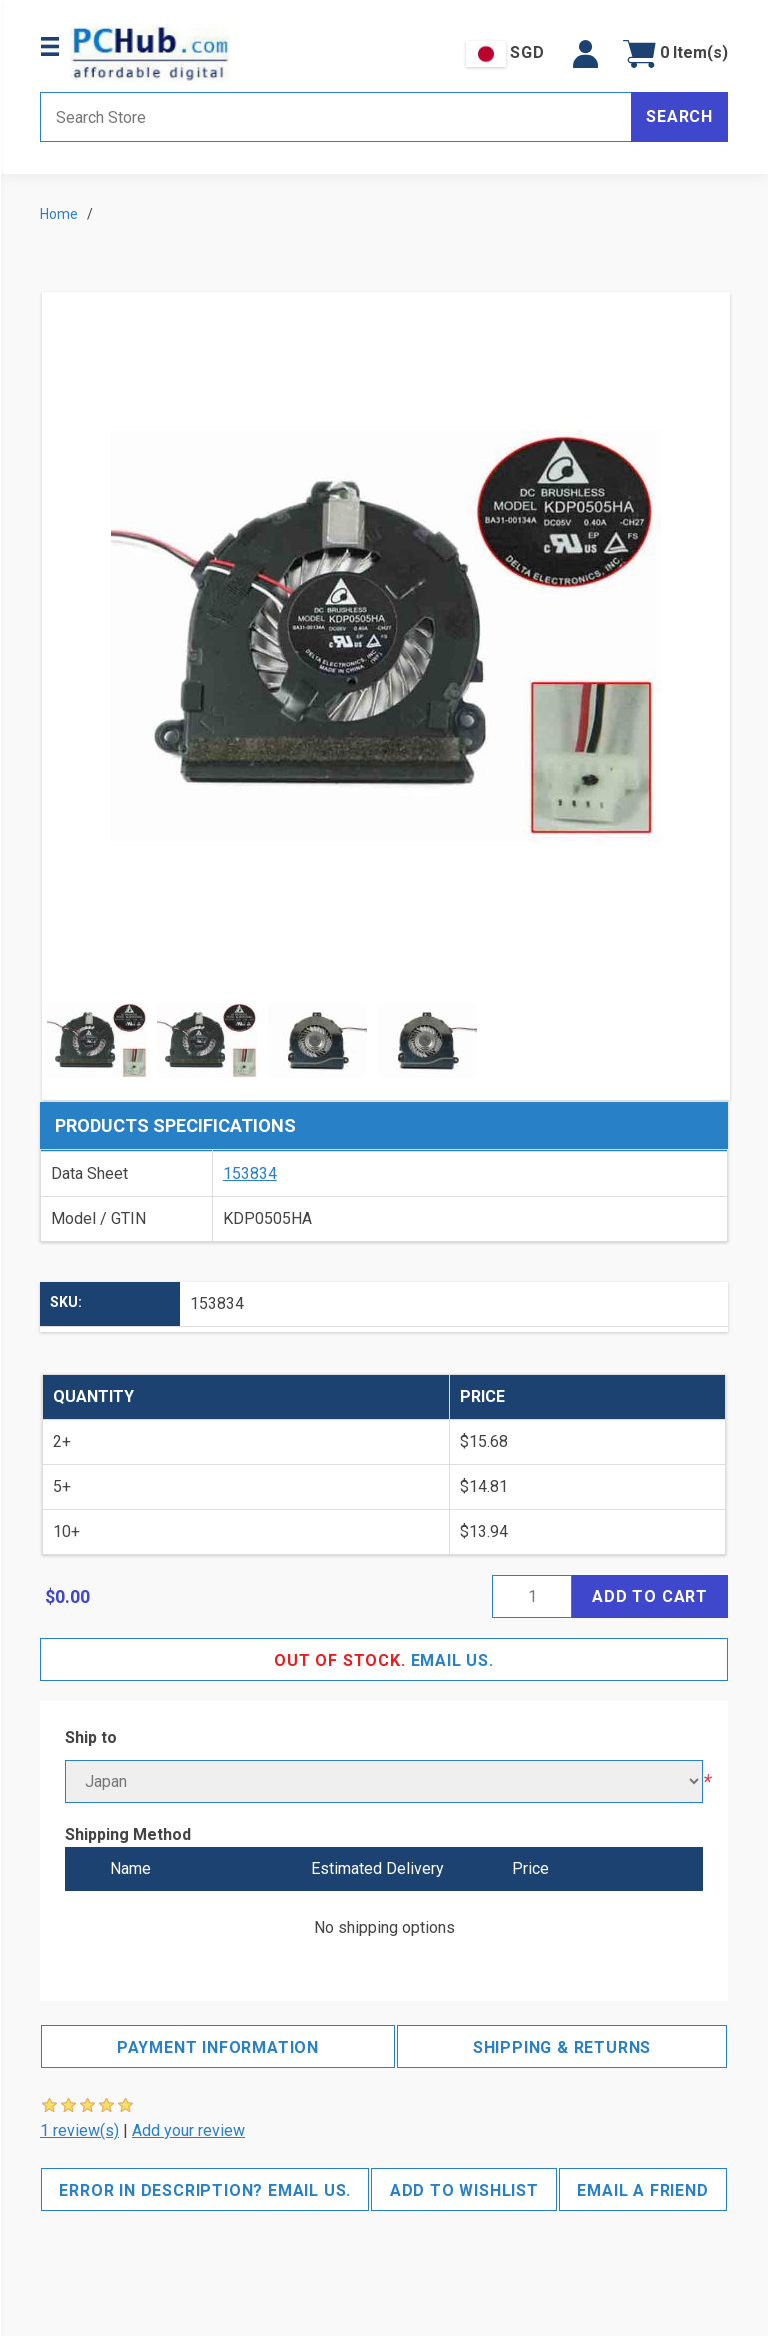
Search (679, 116)
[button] (585, 54)
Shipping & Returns (562, 2047)
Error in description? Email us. (205, 2190)
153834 (250, 1173)
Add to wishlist (464, 2190)
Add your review (188, 2130)
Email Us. (383, 1660)
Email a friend (642, 2190)
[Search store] (336, 117)
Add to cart (650, 1596)
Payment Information (218, 2047)
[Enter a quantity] (532, 1596)
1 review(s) (79, 2130)
